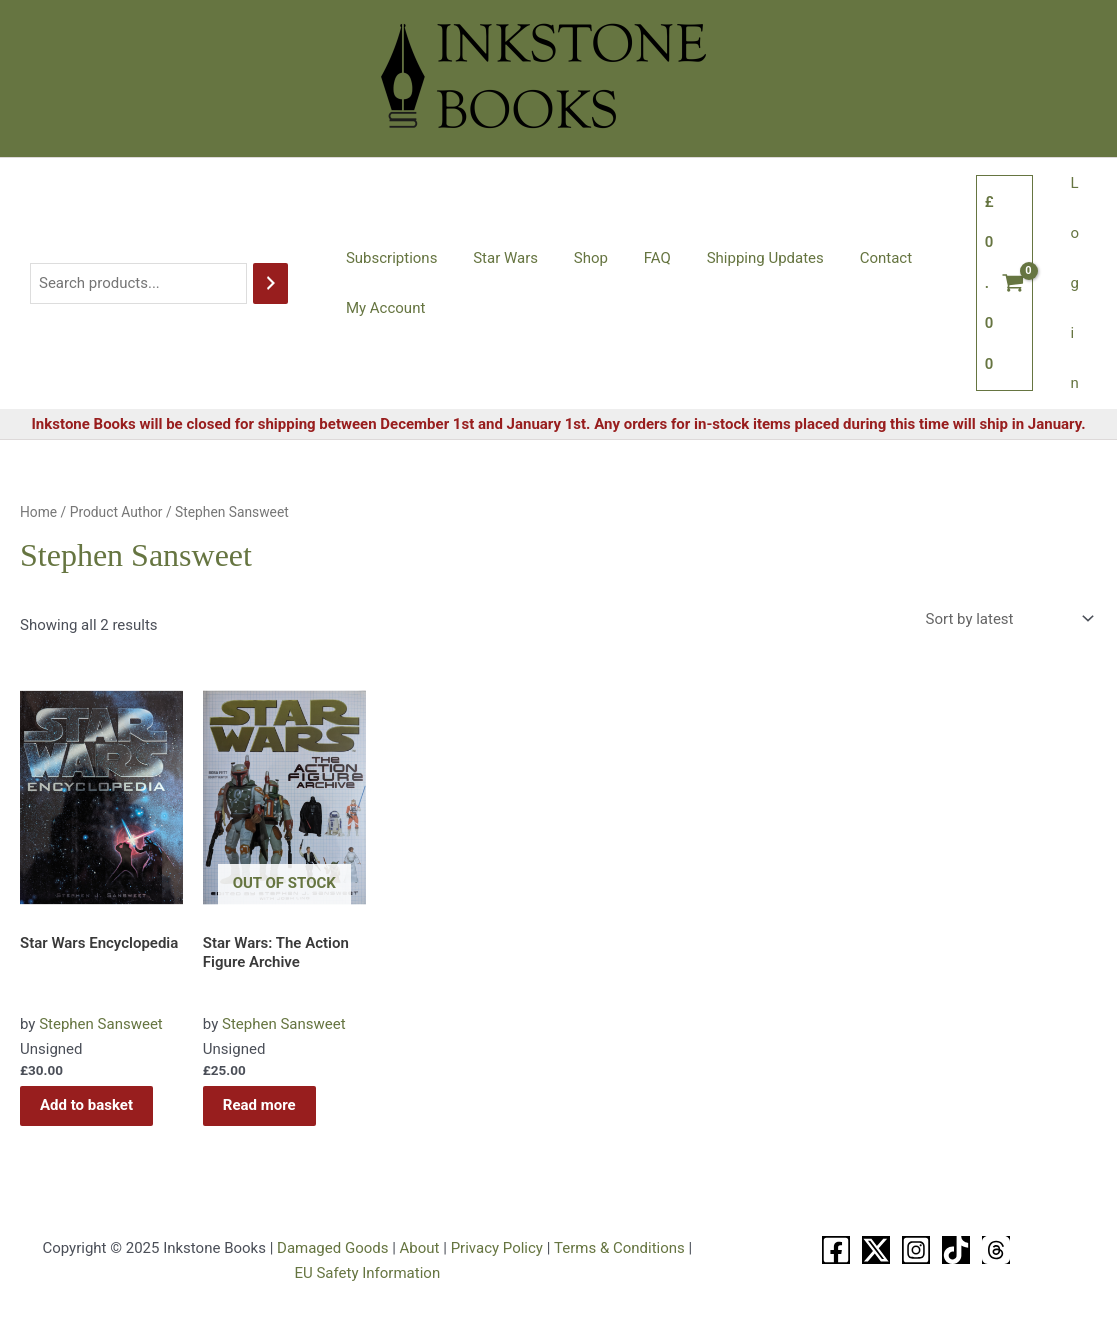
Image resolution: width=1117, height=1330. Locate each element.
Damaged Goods (332, 1248)
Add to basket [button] (86, 1105)
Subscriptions (388, 258)
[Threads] (996, 1250)
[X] (876, 1250)
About (420, 1248)
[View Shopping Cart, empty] (1010, 283)
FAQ (636, 258)
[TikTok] (956, 1250)
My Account (382, 308)
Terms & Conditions (619, 1248)
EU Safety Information (367, 1273)
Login (1077, 283)
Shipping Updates (739, 258)
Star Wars (496, 258)
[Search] (270, 283)
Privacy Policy (497, 1248)
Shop (576, 258)
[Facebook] (836, 1250)
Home (38, 512)
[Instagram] (916, 1250)
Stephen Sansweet (101, 1024)
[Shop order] (1007, 619)
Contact (854, 258)
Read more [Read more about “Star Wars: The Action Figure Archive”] (259, 1105)
